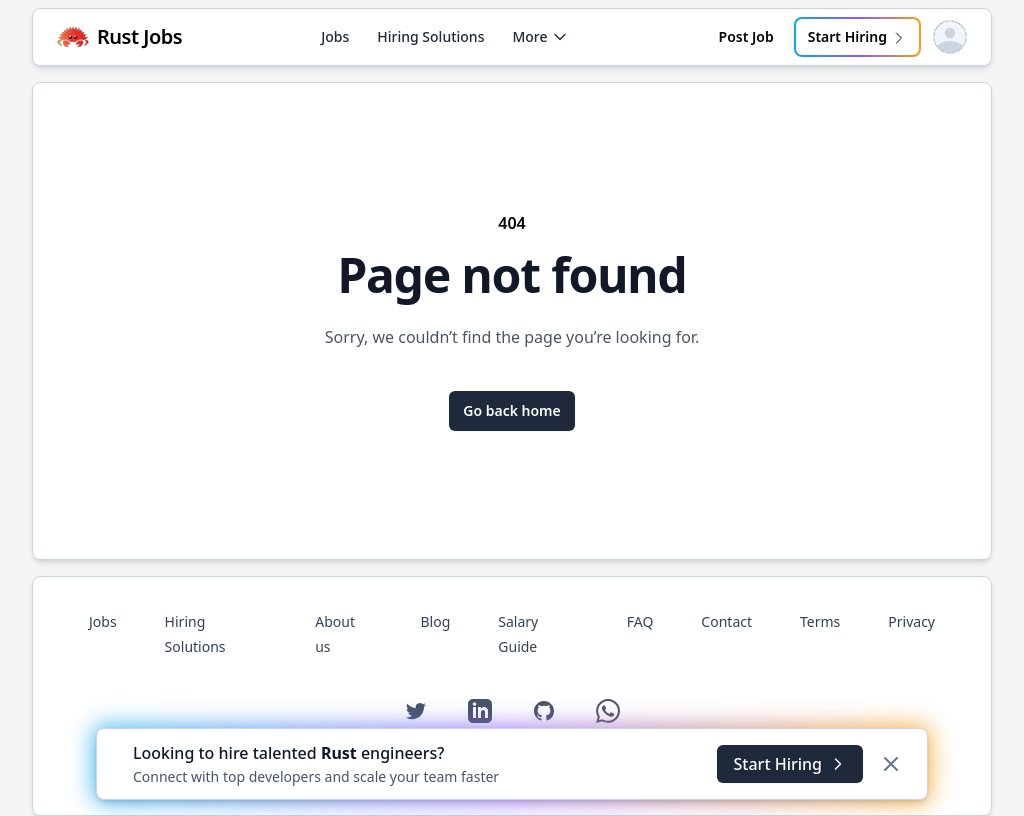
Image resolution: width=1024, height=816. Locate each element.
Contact (726, 621)
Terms (820, 621)
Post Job (746, 36)
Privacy (911, 621)
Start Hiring (857, 36)
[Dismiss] (891, 764)
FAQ (640, 621)
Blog (435, 621)
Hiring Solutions (430, 36)
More (539, 36)
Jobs (335, 36)
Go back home (512, 410)
